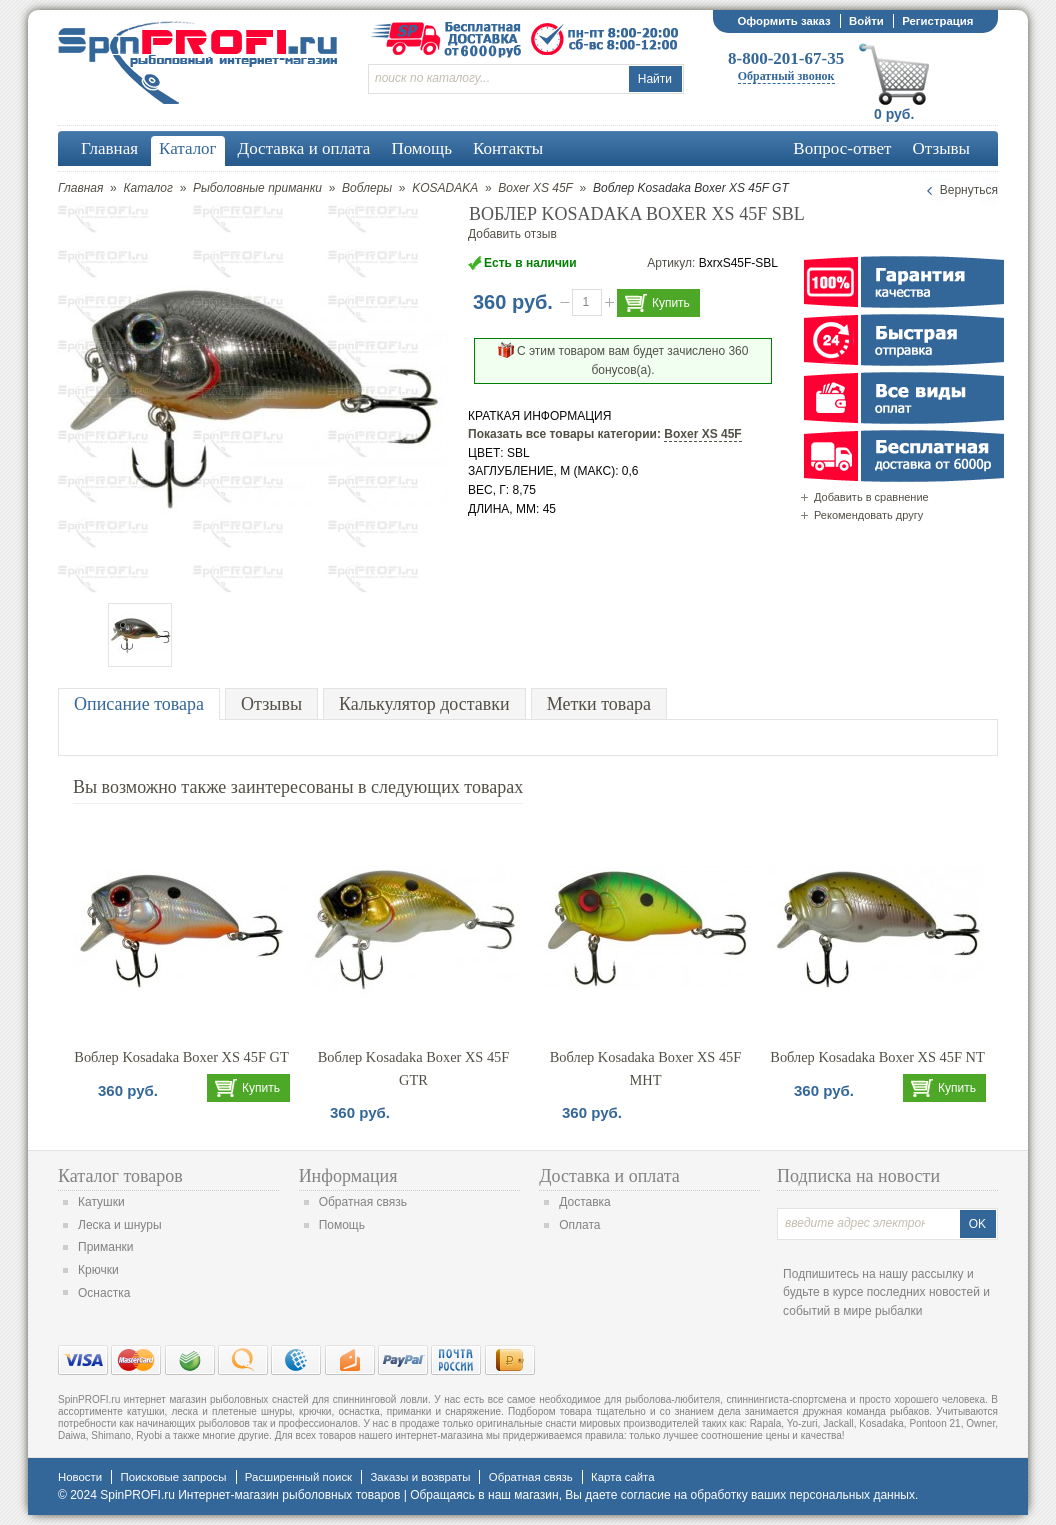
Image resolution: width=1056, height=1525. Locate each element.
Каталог (148, 188)
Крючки (98, 1270)
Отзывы (271, 704)
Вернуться (969, 190)
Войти (866, 21)
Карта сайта (622, 1477)
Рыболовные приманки (257, 188)
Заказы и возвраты (420, 1477)
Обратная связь (363, 1202)
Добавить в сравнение (871, 497)
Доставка (585, 1202)
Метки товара (599, 704)
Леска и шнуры (120, 1225)
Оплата (579, 1225)
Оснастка (104, 1293)
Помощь (342, 1225)
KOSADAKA (445, 188)
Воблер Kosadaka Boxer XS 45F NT (877, 1057)
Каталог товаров (120, 1176)
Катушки (101, 1202)
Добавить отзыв (512, 234)
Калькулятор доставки (424, 704)
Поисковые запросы (173, 1477)
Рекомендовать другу (868, 515)
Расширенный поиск (298, 1477)
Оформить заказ (783, 21)
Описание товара (139, 704)
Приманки (106, 1247)
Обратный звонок (786, 76)
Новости (80, 1477)
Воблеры (367, 188)
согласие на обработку (684, 1495)
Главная (80, 188)
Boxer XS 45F (535, 188)
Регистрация (937, 21)
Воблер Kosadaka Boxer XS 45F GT (181, 1057)
